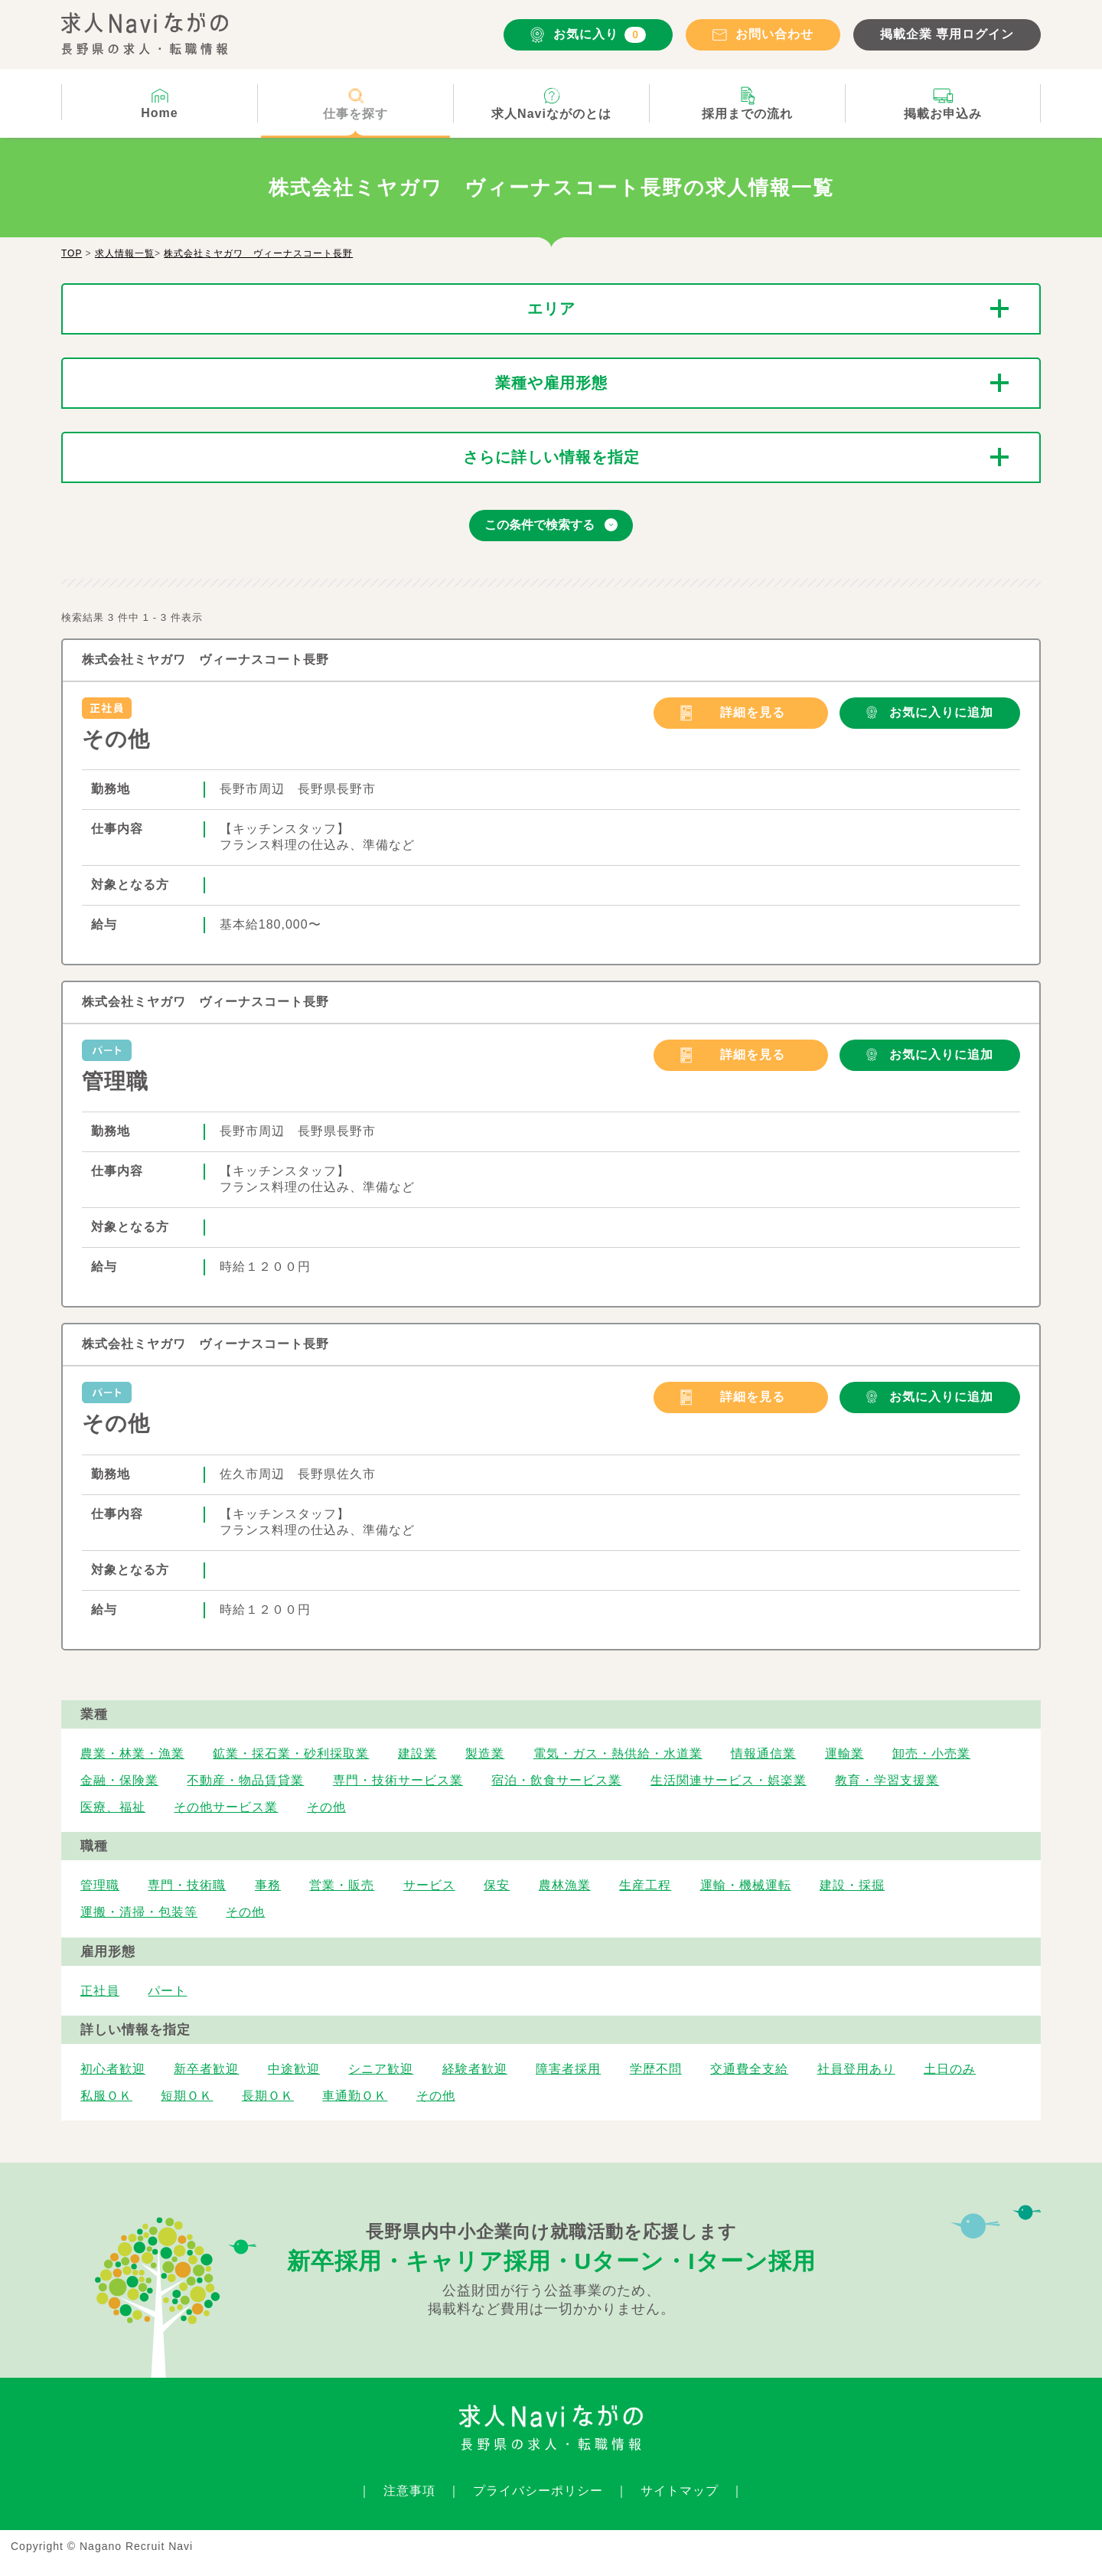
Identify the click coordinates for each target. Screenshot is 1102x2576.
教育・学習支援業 (887, 1780)
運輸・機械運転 (745, 1885)
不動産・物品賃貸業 (245, 1780)
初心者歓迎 (112, 2068)
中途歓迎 (294, 2068)
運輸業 (844, 1753)
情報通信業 (763, 1753)
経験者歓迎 (474, 2068)
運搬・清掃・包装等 (138, 1911)
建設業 (417, 1753)
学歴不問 (656, 2068)
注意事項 (409, 2490)
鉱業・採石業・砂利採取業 (291, 1753)
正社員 (99, 1990)
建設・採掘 (852, 1885)
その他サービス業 (226, 1807)
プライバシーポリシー (538, 2490)
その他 (116, 739)
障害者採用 (568, 2068)
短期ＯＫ (187, 2095)
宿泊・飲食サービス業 (556, 1780)
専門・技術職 (187, 1885)
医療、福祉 (112, 1807)
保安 (497, 1885)
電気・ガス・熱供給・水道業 (618, 1753)
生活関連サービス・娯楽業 (728, 1780)
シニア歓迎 (380, 2068)
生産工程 (645, 1885)
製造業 (484, 1753)
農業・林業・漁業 (132, 1753)
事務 (268, 1885)
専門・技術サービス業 (398, 1780)
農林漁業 (565, 1885)
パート (167, 1990)
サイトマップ (680, 2490)
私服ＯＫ (106, 2095)
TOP (71, 253)
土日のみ (950, 2068)
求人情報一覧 (125, 253)
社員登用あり (856, 2068)
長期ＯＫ (268, 2095)
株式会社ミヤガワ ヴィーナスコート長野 (258, 253)
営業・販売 (341, 1885)
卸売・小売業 (931, 1753)
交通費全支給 (749, 2068)
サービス (429, 1885)
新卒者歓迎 (206, 2068)
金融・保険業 (119, 1780)
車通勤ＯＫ (354, 2095)
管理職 (115, 1081)
